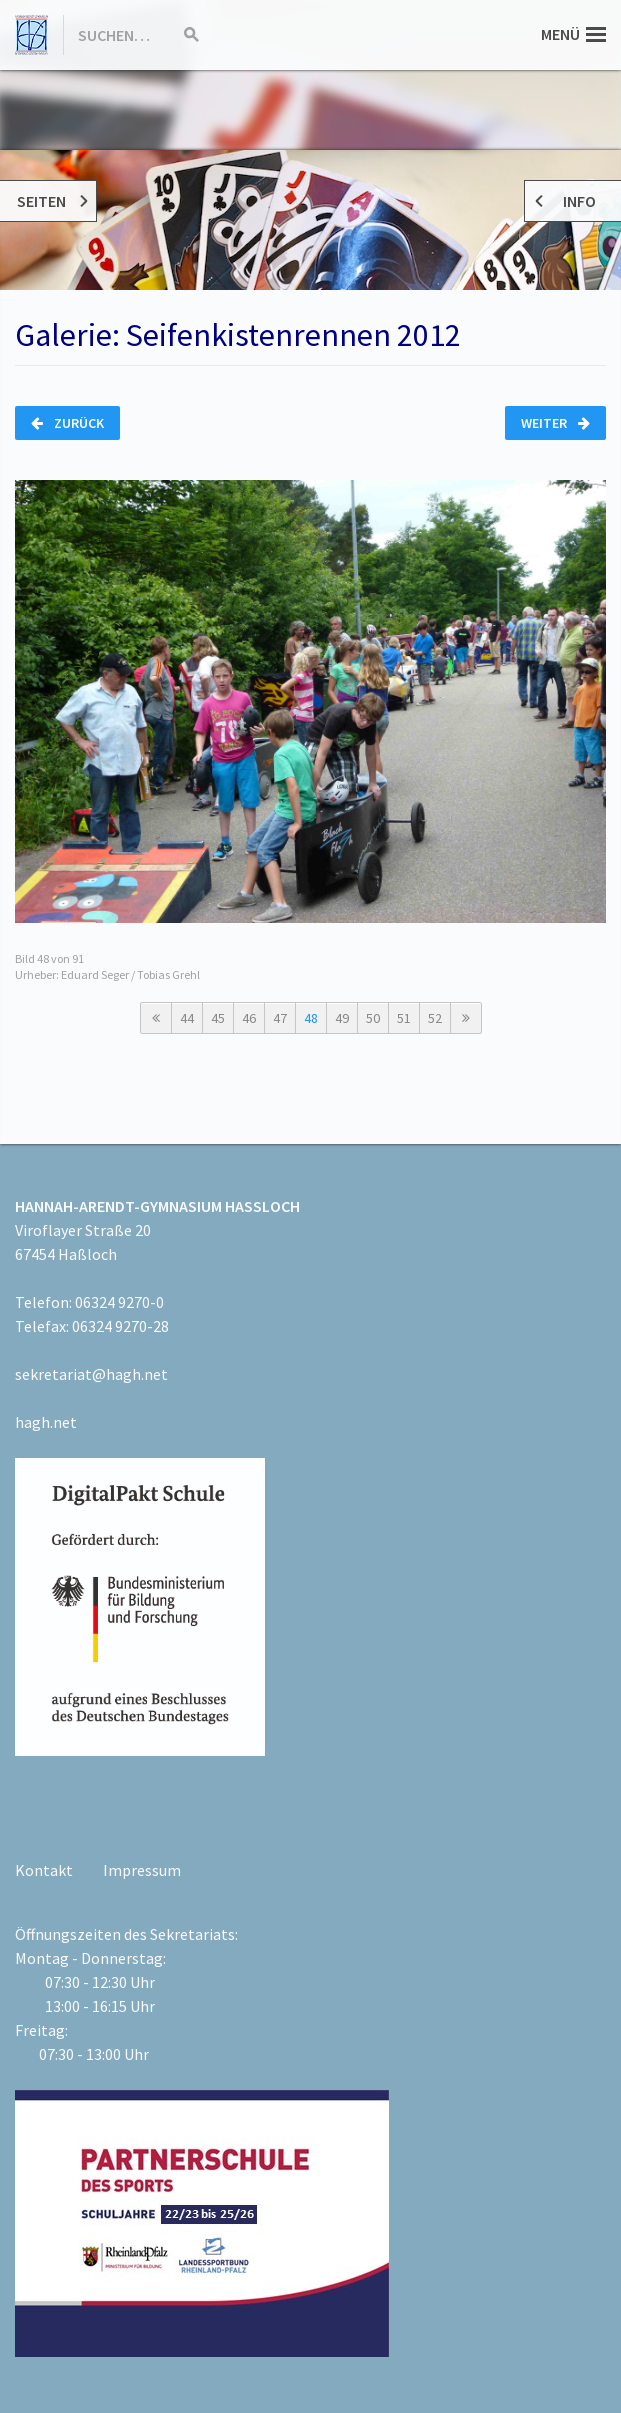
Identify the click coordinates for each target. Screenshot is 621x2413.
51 (404, 1018)
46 (249, 1018)
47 (280, 1018)
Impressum (142, 1870)
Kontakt (44, 1870)
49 (342, 1018)
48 (311, 1018)
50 (373, 1018)
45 (218, 1018)
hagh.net (46, 1422)
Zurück (67, 423)
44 (187, 1018)
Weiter (555, 423)
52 (435, 1018)
